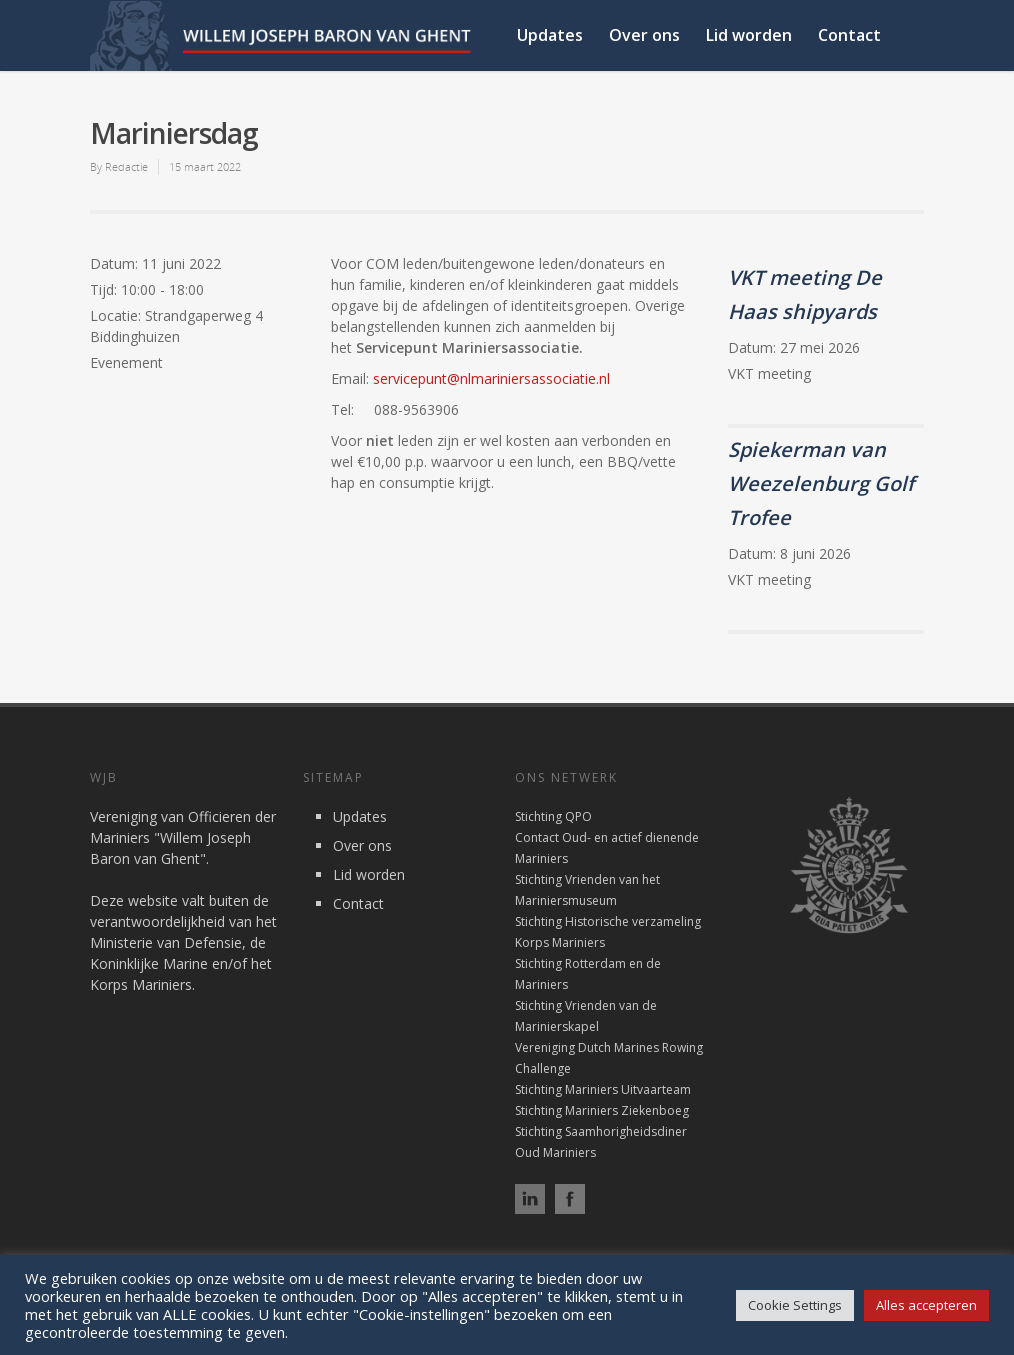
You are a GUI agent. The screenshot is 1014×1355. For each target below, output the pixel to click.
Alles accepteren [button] (926, 1305)
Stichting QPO (553, 816)
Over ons (644, 35)
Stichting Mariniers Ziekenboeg (602, 1110)
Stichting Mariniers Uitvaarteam (603, 1089)
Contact (849, 35)
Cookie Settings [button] (795, 1305)
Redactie (126, 166)
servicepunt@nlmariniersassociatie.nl (491, 378)
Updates (550, 35)
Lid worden (749, 35)
